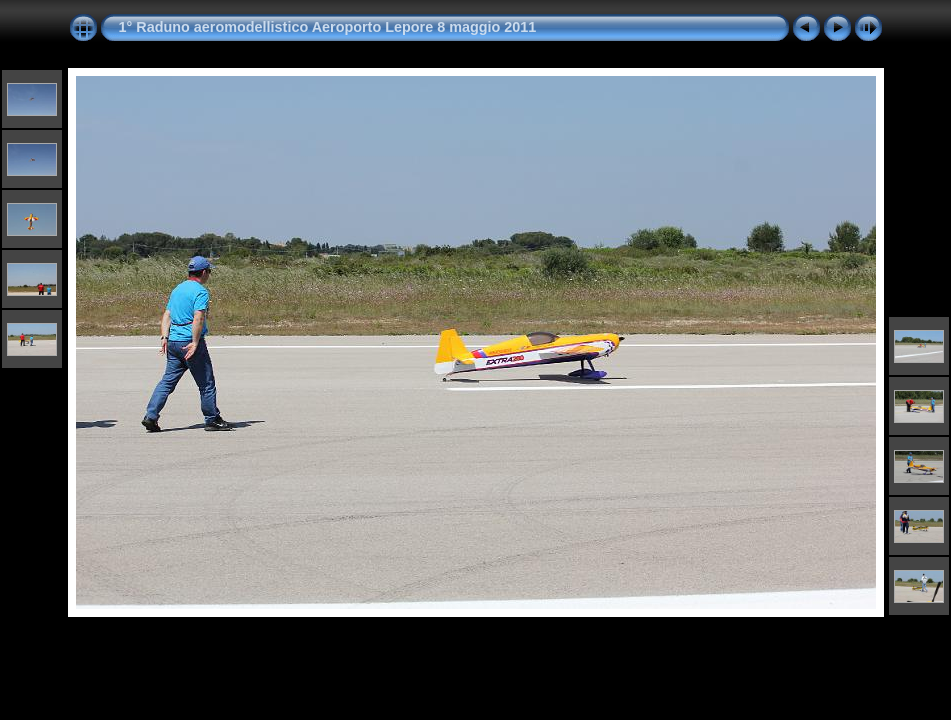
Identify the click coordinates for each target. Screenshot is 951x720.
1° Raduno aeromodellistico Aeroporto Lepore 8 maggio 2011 (328, 27)
